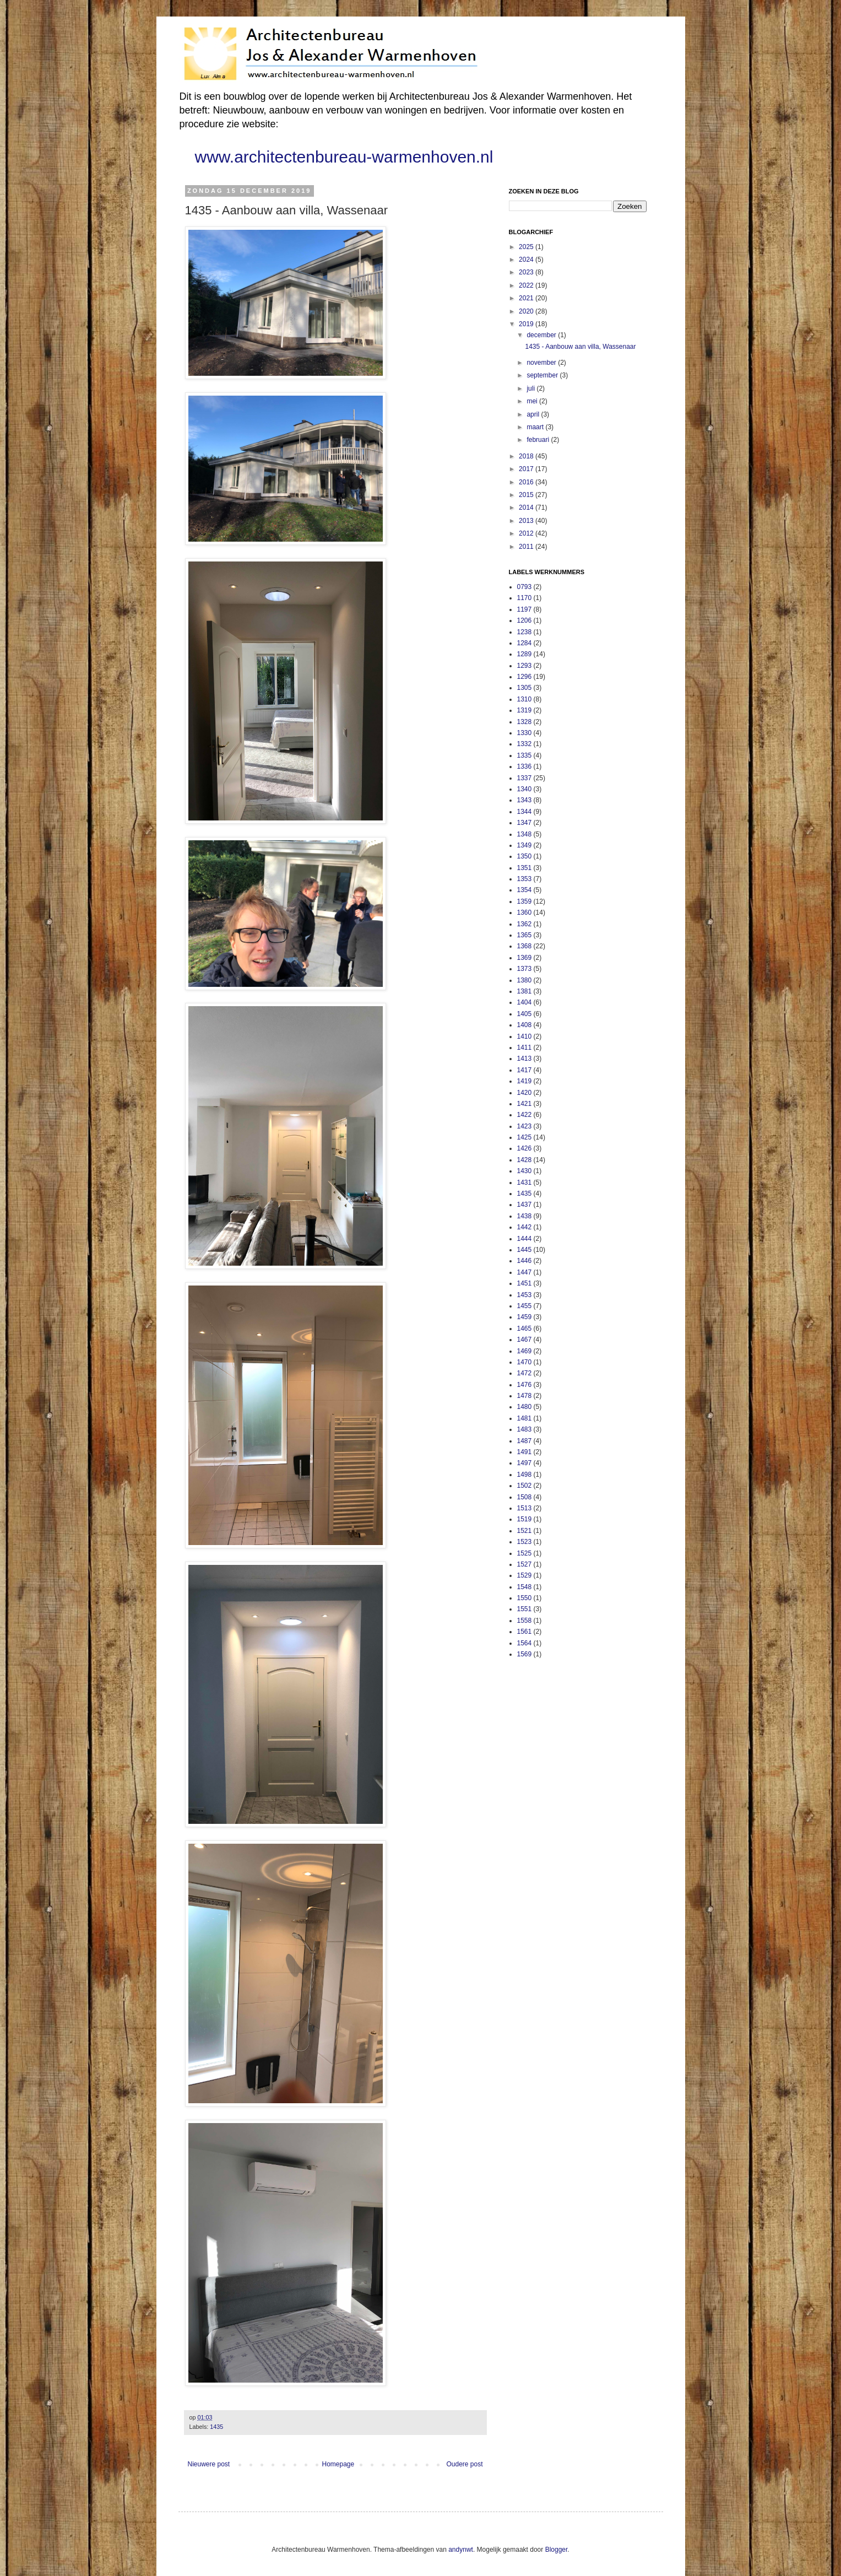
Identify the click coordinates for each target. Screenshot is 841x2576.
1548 (524, 1587)
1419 (524, 1081)
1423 (524, 1126)
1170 (524, 598)
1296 (524, 677)
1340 (524, 789)
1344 (524, 812)
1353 (524, 879)
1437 (524, 1204)
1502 (524, 1485)
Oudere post (464, 2464)
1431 (524, 1182)
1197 (524, 609)
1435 (216, 2426)
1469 (524, 1351)
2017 (527, 469)
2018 (527, 456)
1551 (524, 1609)
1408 (524, 1025)
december (542, 335)
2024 (527, 259)
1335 (524, 755)
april (534, 414)
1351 (524, 868)
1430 (524, 1171)
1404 (524, 1002)
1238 (524, 632)
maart (536, 427)
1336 (524, 766)
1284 (524, 643)
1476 (524, 1385)
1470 (524, 1362)
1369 (524, 958)
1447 (524, 1272)
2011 (527, 546)
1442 (524, 1227)
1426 (524, 1148)
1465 (524, 1328)
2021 (527, 298)
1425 (524, 1137)
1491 (524, 1452)
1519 (524, 1519)
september (543, 375)
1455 (524, 1306)
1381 (524, 991)
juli (531, 388)
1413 (524, 1058)
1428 (524, 1160)
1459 (524, 1317)
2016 (527, 482)
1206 (524, 620)
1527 (524, 1564)
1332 (524, 744)
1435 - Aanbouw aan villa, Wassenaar (580, 346)
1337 (524, 778)
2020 (527, 311)
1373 (524, 969)
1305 (524, 688)
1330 (524, 733)
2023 (527, 272)
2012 (527, 533)
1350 (524, 856)
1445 (524, 1250)
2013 (527, 521)
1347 (524, 823)
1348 (524, 834)
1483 (524, 1429)
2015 (527, 495)
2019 (527, 324)
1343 (524, 800)
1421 (524, 1104)
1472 (524, 1373)
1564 (524, 1643)
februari (539, 440)
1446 (524, 1261)
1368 (524, 946)
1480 (524, 1407)
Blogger (556, 2549)
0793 (524, 587)
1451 (524, 1283)
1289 (524, 654)
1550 (524, 1598)
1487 (524, 1441)
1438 (524, 1216)
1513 (524, 1508)
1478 (524, 1396)
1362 (524, 924)
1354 (524, 890)
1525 (524, 1553)
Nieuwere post (209, 2464)
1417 (524, 1070)
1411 (524, 1047)
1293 (524, 665)
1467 (524, 1339)
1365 (524, 935)
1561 (524, 1631)
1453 (524, 1295)
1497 (524, 1463)
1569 (524, 1654)
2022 (527, 285)
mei (533, 401)
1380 (524, 980)
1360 (524, 912)
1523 (524, 1542)
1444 (524, 1239)
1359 (524, 901)
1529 (524, 1575)
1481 (524, 1418)
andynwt (460, 2549)
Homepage (338, 2464)
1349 (524, 845)
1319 (524, 710)
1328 (524, 722)
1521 (524, 1531)
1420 (524, 1093)
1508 (524, 1497)
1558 (524, 1620)
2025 (527, 247)
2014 (527, 507)
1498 (524, 1474)
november (542, 362)
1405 (524, 1014)
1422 (524, 1115)
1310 (524, 699)
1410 (524, 1036)
